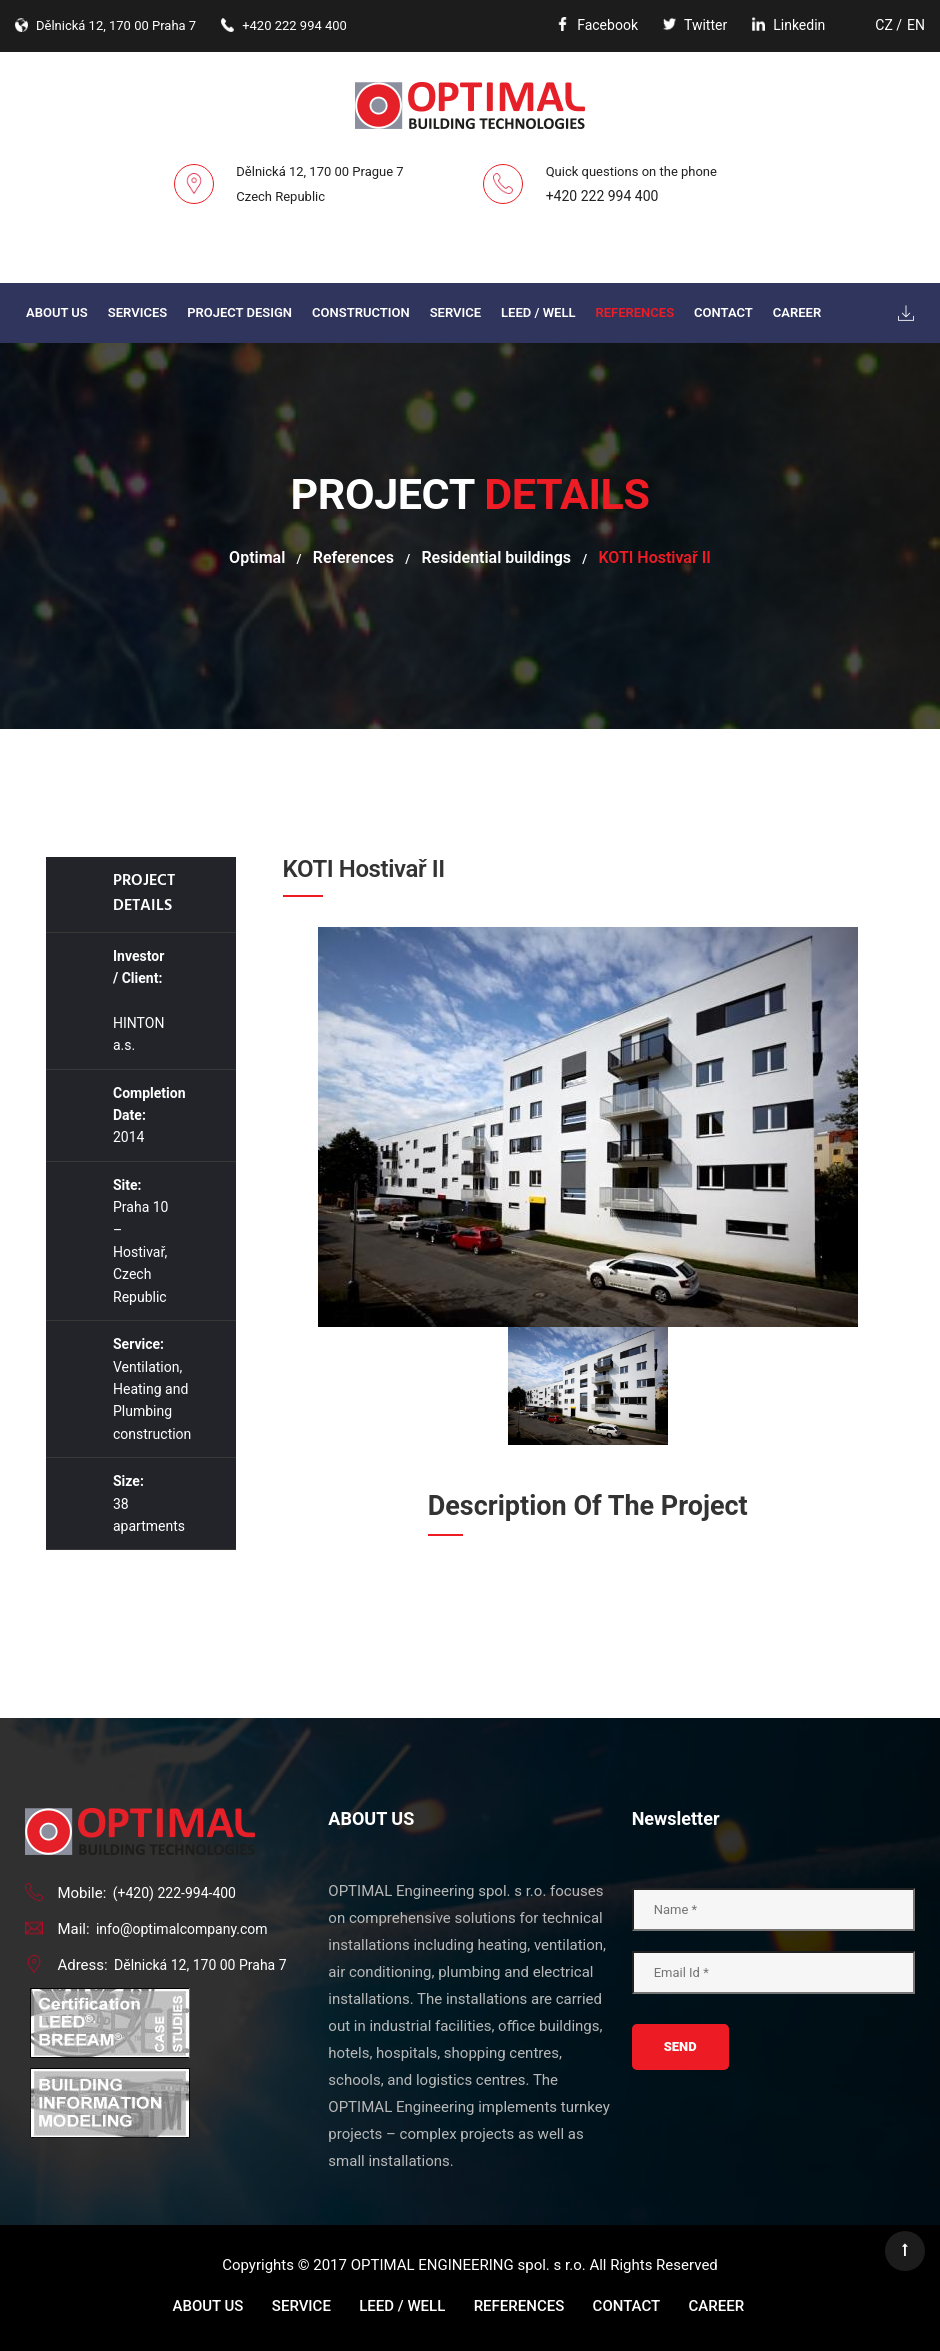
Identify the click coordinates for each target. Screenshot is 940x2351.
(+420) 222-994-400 (174, 1893)
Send (680, 2046)
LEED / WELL (538, 312)
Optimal (257, 557)
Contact (723, 312)
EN (916, 25)
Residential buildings (496, 557)
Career (797, 312)
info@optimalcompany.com (182, 1929)
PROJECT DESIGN (239, 312)
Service (455, 312)
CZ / (888, 25)
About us (57, 312)
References (634, 312)
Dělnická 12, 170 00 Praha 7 (200, 1965)
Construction (361, 312)
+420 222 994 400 (602, 196)
